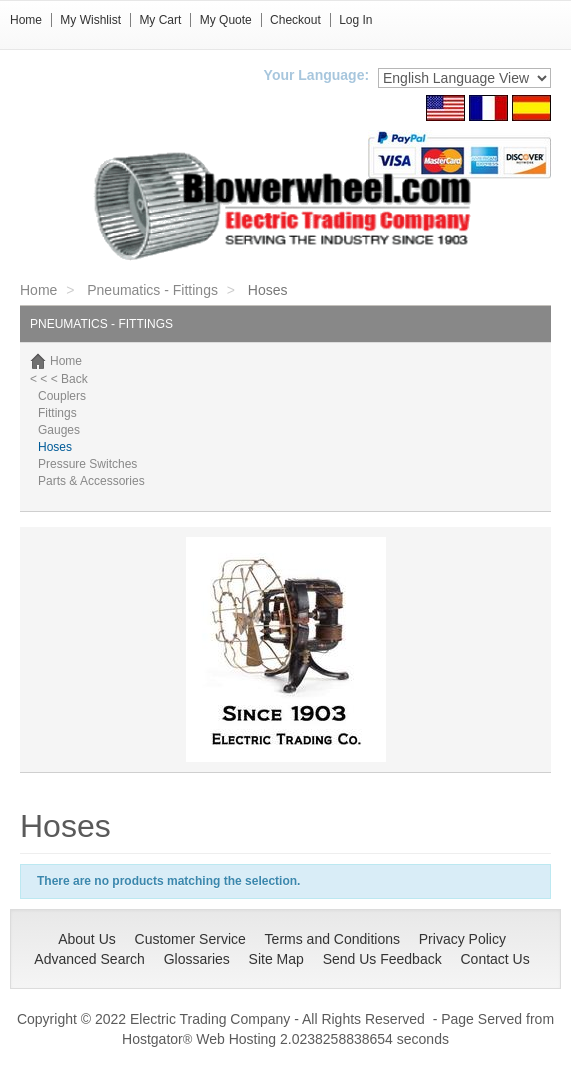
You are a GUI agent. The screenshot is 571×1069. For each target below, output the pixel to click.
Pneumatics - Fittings (152, 290)
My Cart (160, 20)
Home (26, 20)
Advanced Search (89, 959)
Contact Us (494, 959)
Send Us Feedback (382, 959)
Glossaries (197, 959)
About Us (87, 939)
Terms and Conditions (332, 939)
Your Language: (317, 75)
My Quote (226, 20)
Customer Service (190, 939)
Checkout (295, 20)
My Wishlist (90, 20)
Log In (355, 20)
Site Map (276, 959)
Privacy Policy (462, 939)
